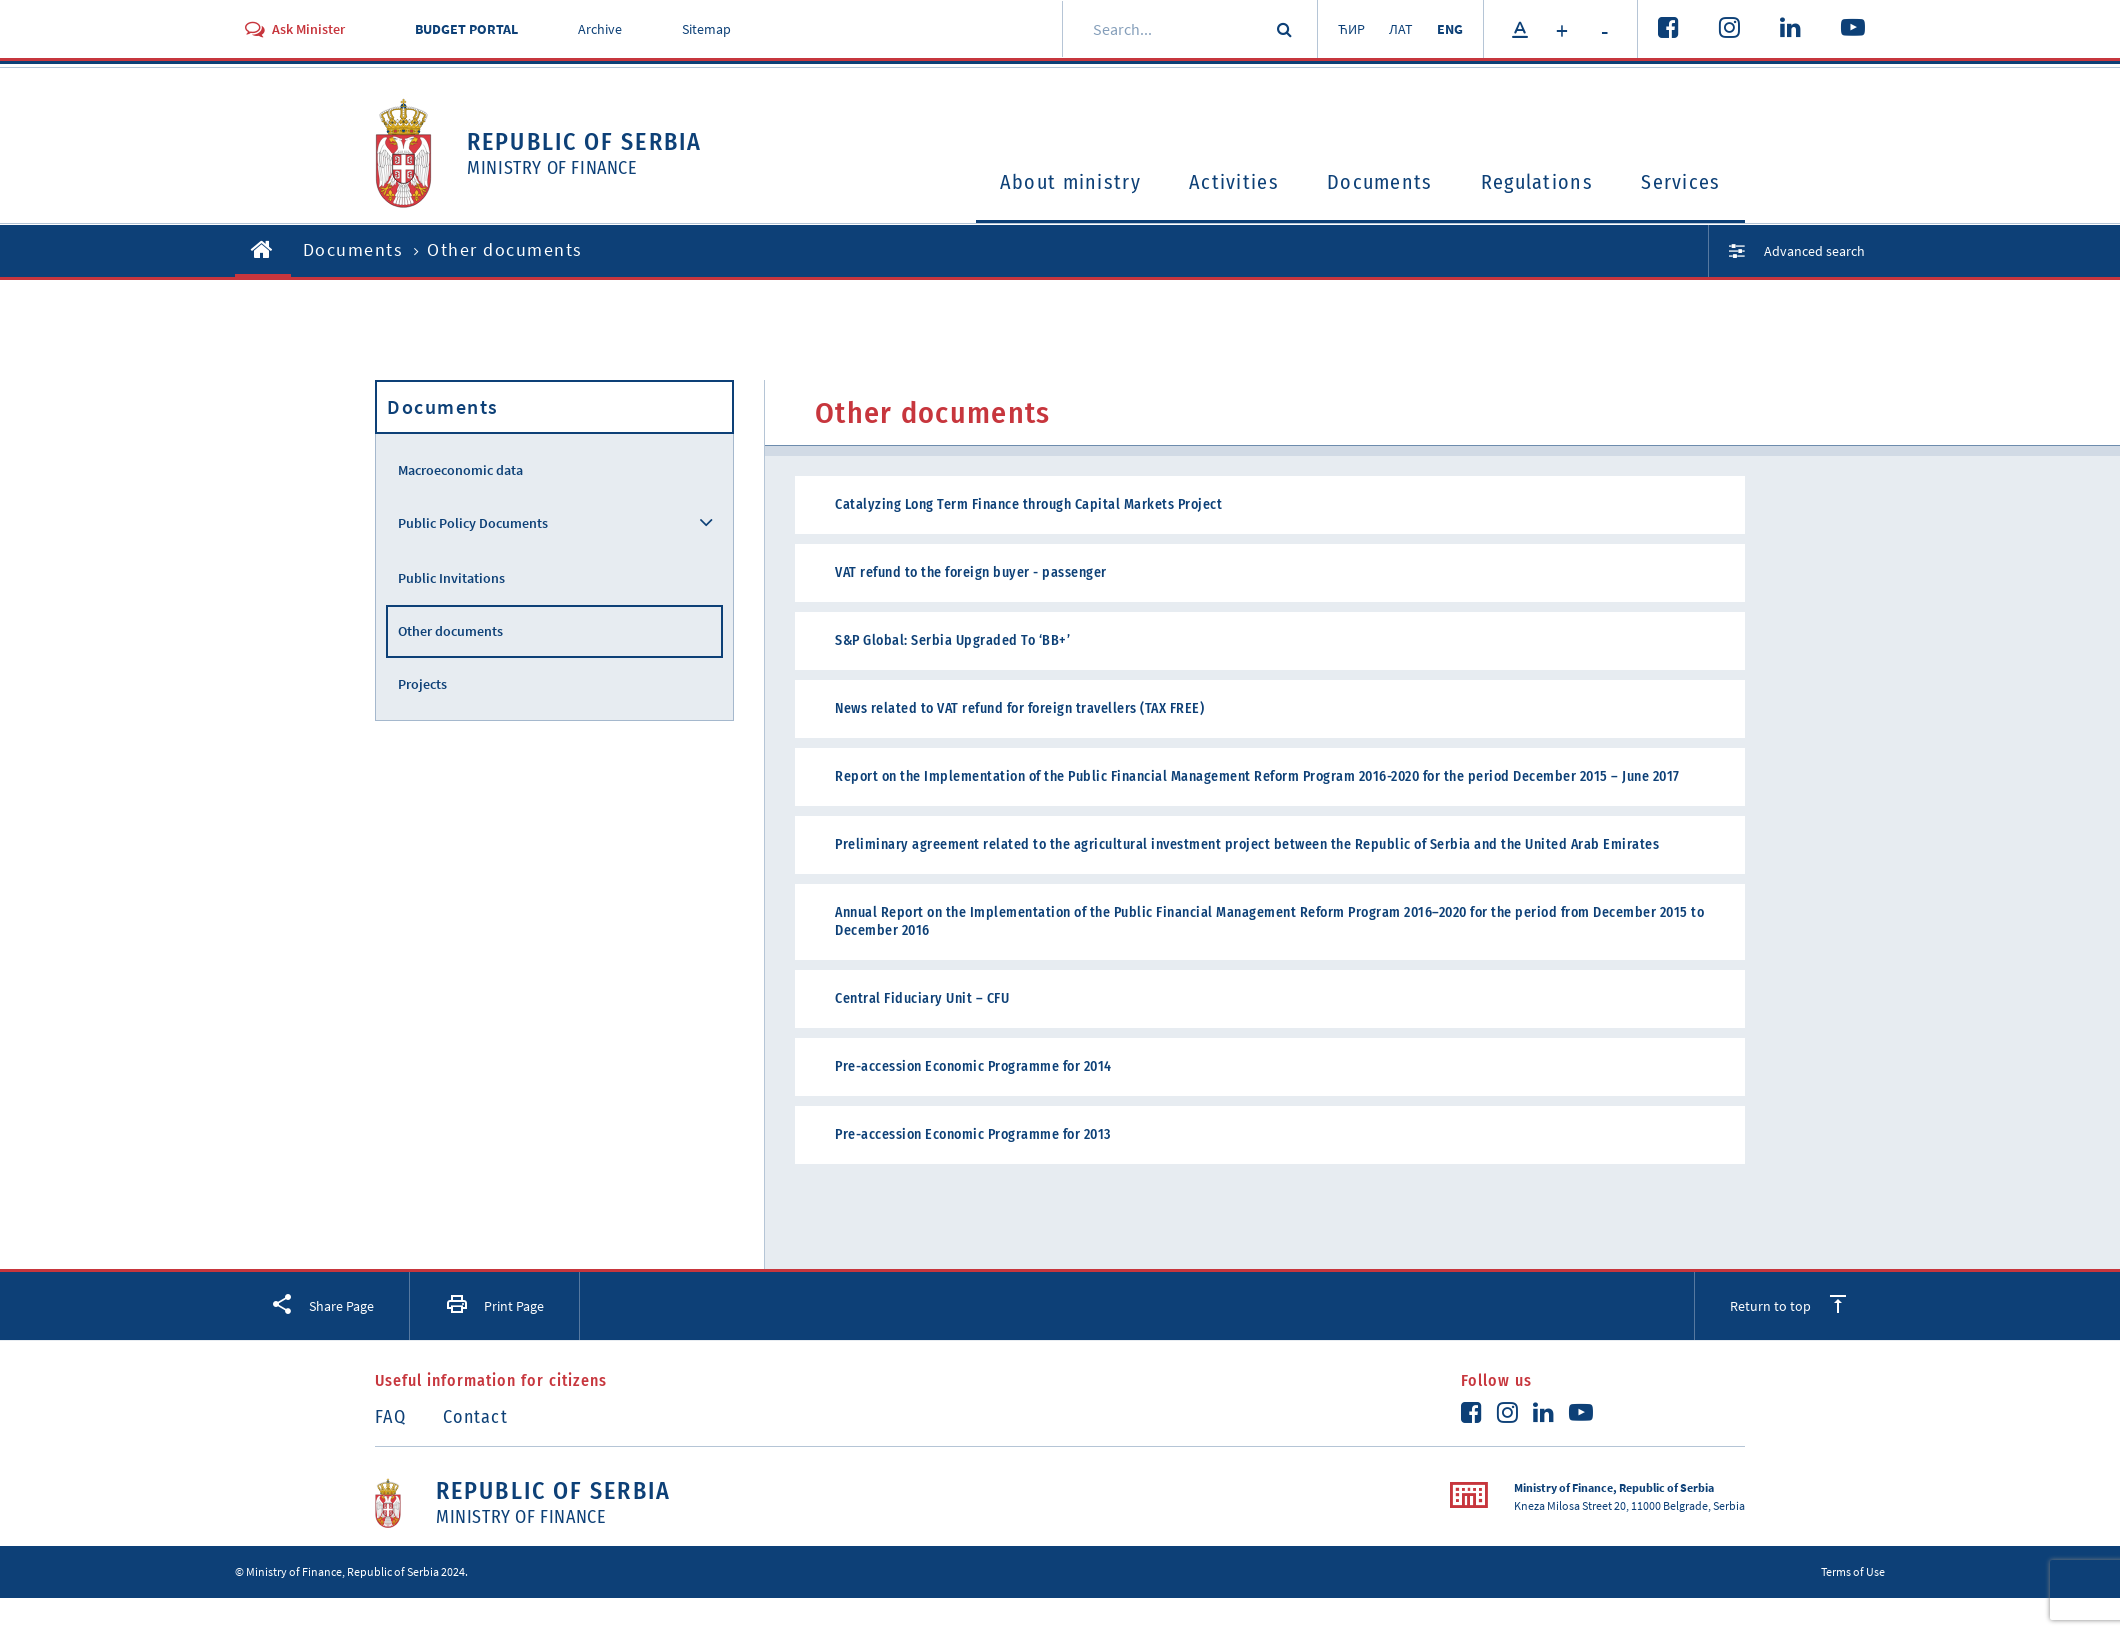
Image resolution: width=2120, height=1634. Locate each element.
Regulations (1537, 182)
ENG (1450, 29)
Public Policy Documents (473, 523)
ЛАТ (1401, 29)
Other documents (450, 631)
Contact (475, 1417)
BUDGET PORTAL (466, 29)
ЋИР (1351, 29)
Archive (600, 29)
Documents (1380, 182)
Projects (422, 684)
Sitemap (706, 29)
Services (1680, 182)
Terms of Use (1853, 1571)
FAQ (390, 1417)
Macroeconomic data (460, 470)
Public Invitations (451, 578)
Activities (1234, 182)
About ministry (1070, 182)
